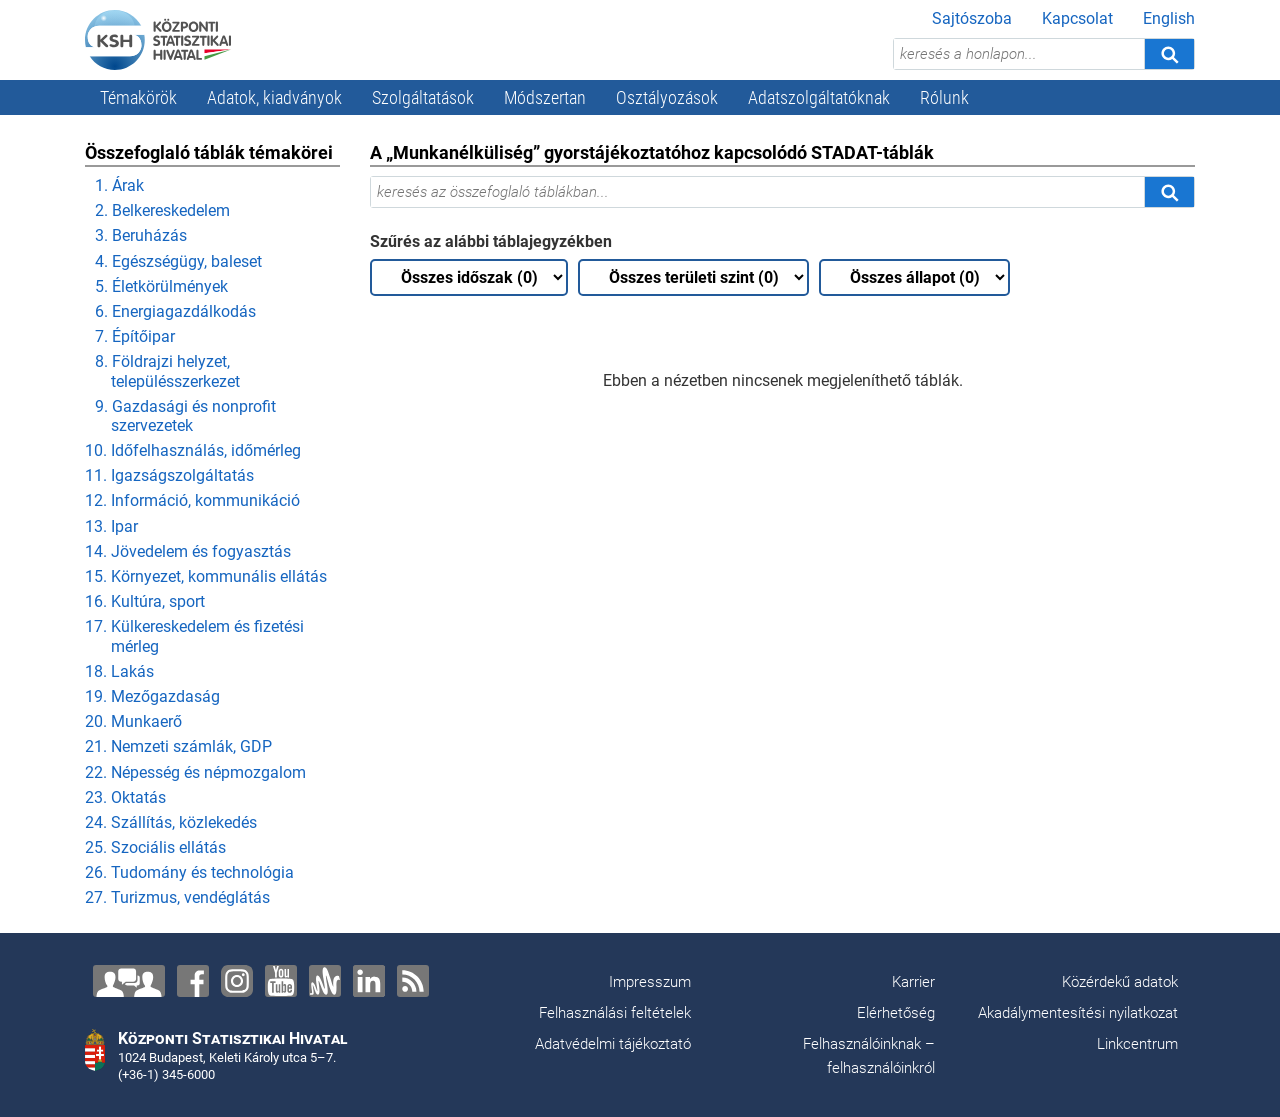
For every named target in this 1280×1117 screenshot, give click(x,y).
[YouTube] (281, 981)
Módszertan (545, 97)
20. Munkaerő (133, 721)
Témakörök (138, 97)
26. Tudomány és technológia (189, 872)
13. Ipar (111, 526)
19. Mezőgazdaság (152, 696)
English (1169, 18)
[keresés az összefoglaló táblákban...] (757, 192)
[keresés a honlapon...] (1019, 54)
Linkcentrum (1137, 1044)
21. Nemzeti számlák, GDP (178, 746)
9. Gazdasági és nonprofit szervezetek (185, 416)
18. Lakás (119, 671)
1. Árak (119, 185)
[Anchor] (325, 981)
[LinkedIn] (369, 981)
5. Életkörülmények (161, 286)
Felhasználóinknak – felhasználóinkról (869, 1056)
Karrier (913, 982)
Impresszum (650, 982)
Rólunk (944, 97)
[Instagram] (237, 981)
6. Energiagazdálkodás (175, 311)
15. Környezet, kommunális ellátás (206, 576)
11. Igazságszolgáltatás (169, 475)
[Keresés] (1169, 54)
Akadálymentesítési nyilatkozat (1078, 1013)
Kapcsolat (1077, 18)
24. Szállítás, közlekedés (171, 822)
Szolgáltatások (423, 97)
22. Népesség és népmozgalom (195, 772)
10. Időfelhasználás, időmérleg (193, 450)
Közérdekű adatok (1120, 982)
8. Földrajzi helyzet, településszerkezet (167, 371)
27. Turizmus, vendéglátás (177, 897)
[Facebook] (193, 981)
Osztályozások (667, 97)
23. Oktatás (125, 797)
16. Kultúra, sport (145, 601)
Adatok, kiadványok (274, 97)
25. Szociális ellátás (155, 847)
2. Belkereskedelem (162, 210)
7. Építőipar (135, 336)
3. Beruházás (141, 235)
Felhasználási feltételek (615, 1013)
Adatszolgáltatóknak (819, 97)
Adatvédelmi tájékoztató (613, 1044)
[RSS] (413, 981)
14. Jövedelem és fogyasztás (188, 551)
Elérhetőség (896, 1013)
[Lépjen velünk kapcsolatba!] (129, 981)
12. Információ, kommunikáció (192, 500)
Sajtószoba (972, 18)
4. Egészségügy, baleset (178, 261)
